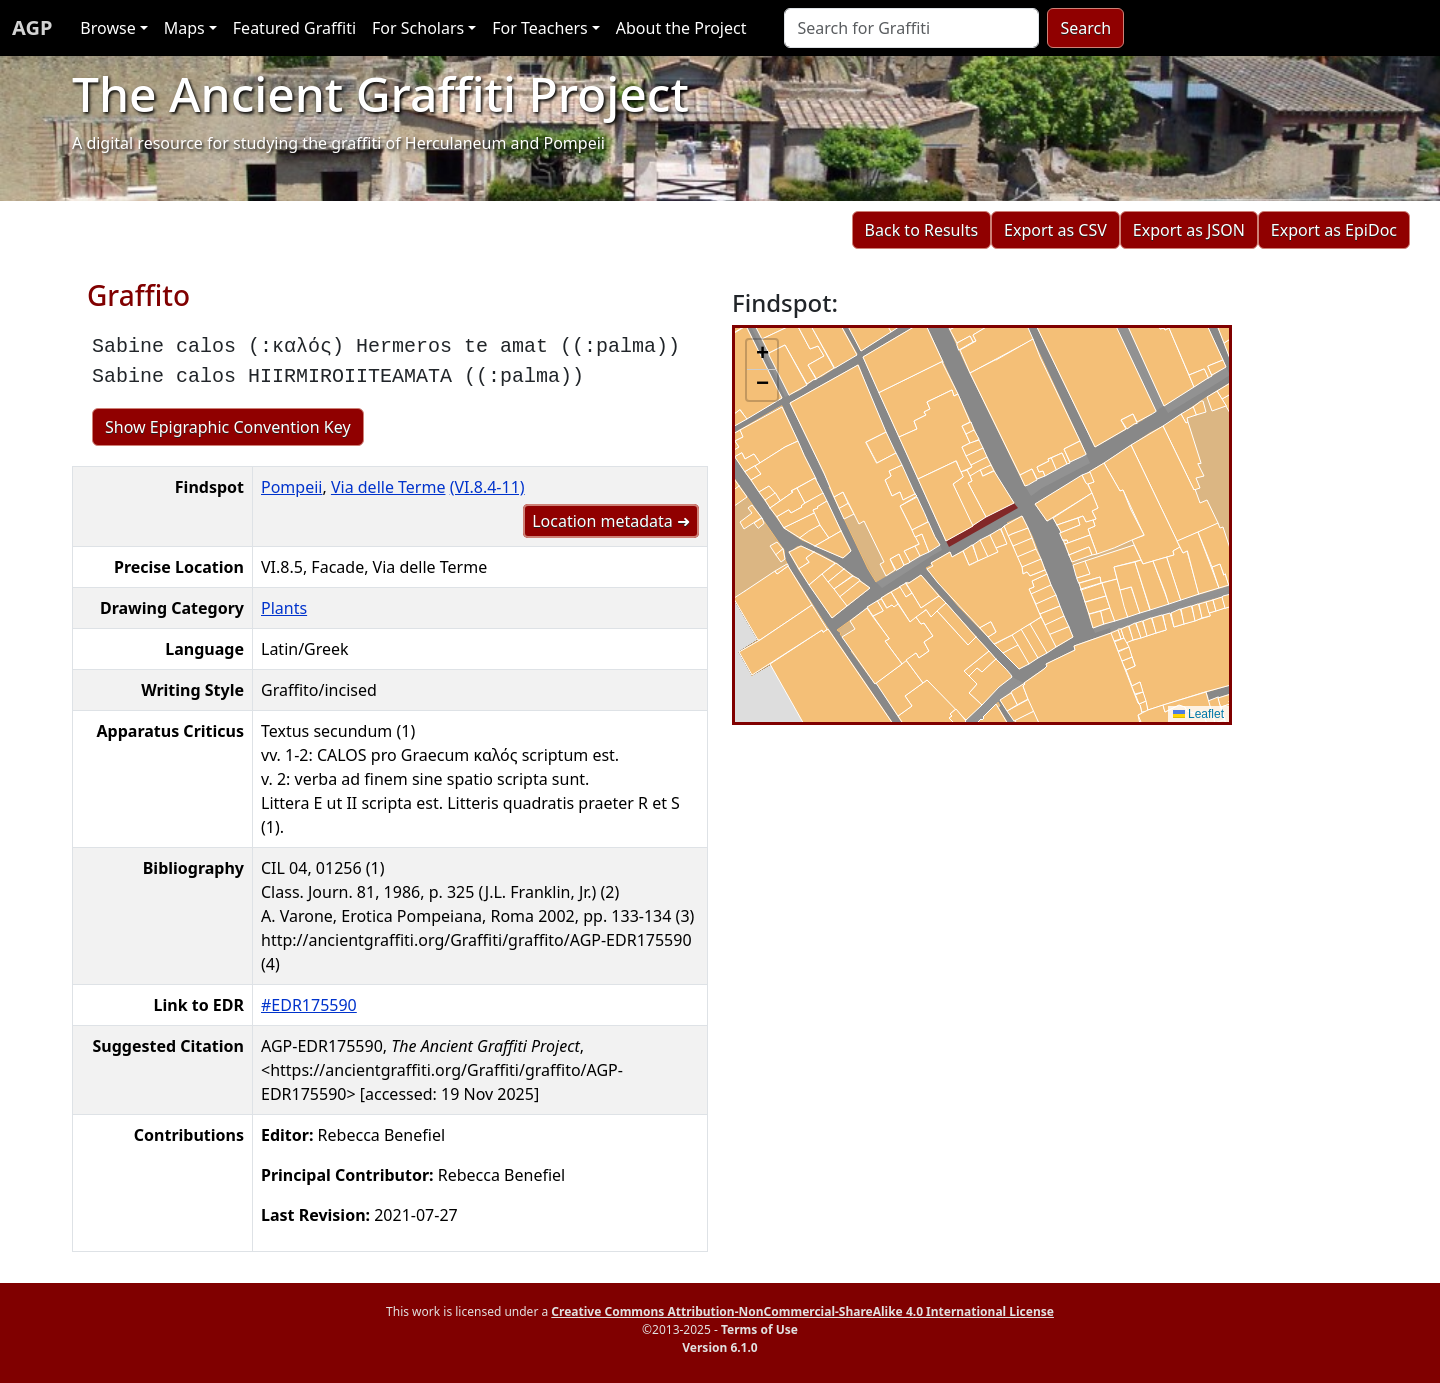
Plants (284, 608)
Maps (184, 28)
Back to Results (921, 230)
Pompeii (291, 487)
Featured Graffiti (294, 28)
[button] (762, 355)
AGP (32, 27)
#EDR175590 (309, 1005)
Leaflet (1198, 714)
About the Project (681, 28)
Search (1085, 28)
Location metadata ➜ (611, 521)
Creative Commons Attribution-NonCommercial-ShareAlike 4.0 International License (802, 1311)
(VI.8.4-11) (487, 487)
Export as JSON (1189, 230)
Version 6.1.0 (719, 1347)
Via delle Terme (388, 487)
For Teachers (539, 28)
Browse (107, 28)
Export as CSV (1055, 230)
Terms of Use (759, 1329)
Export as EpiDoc (1334, 230)
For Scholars (418, 28)
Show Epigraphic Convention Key (228, 427)
